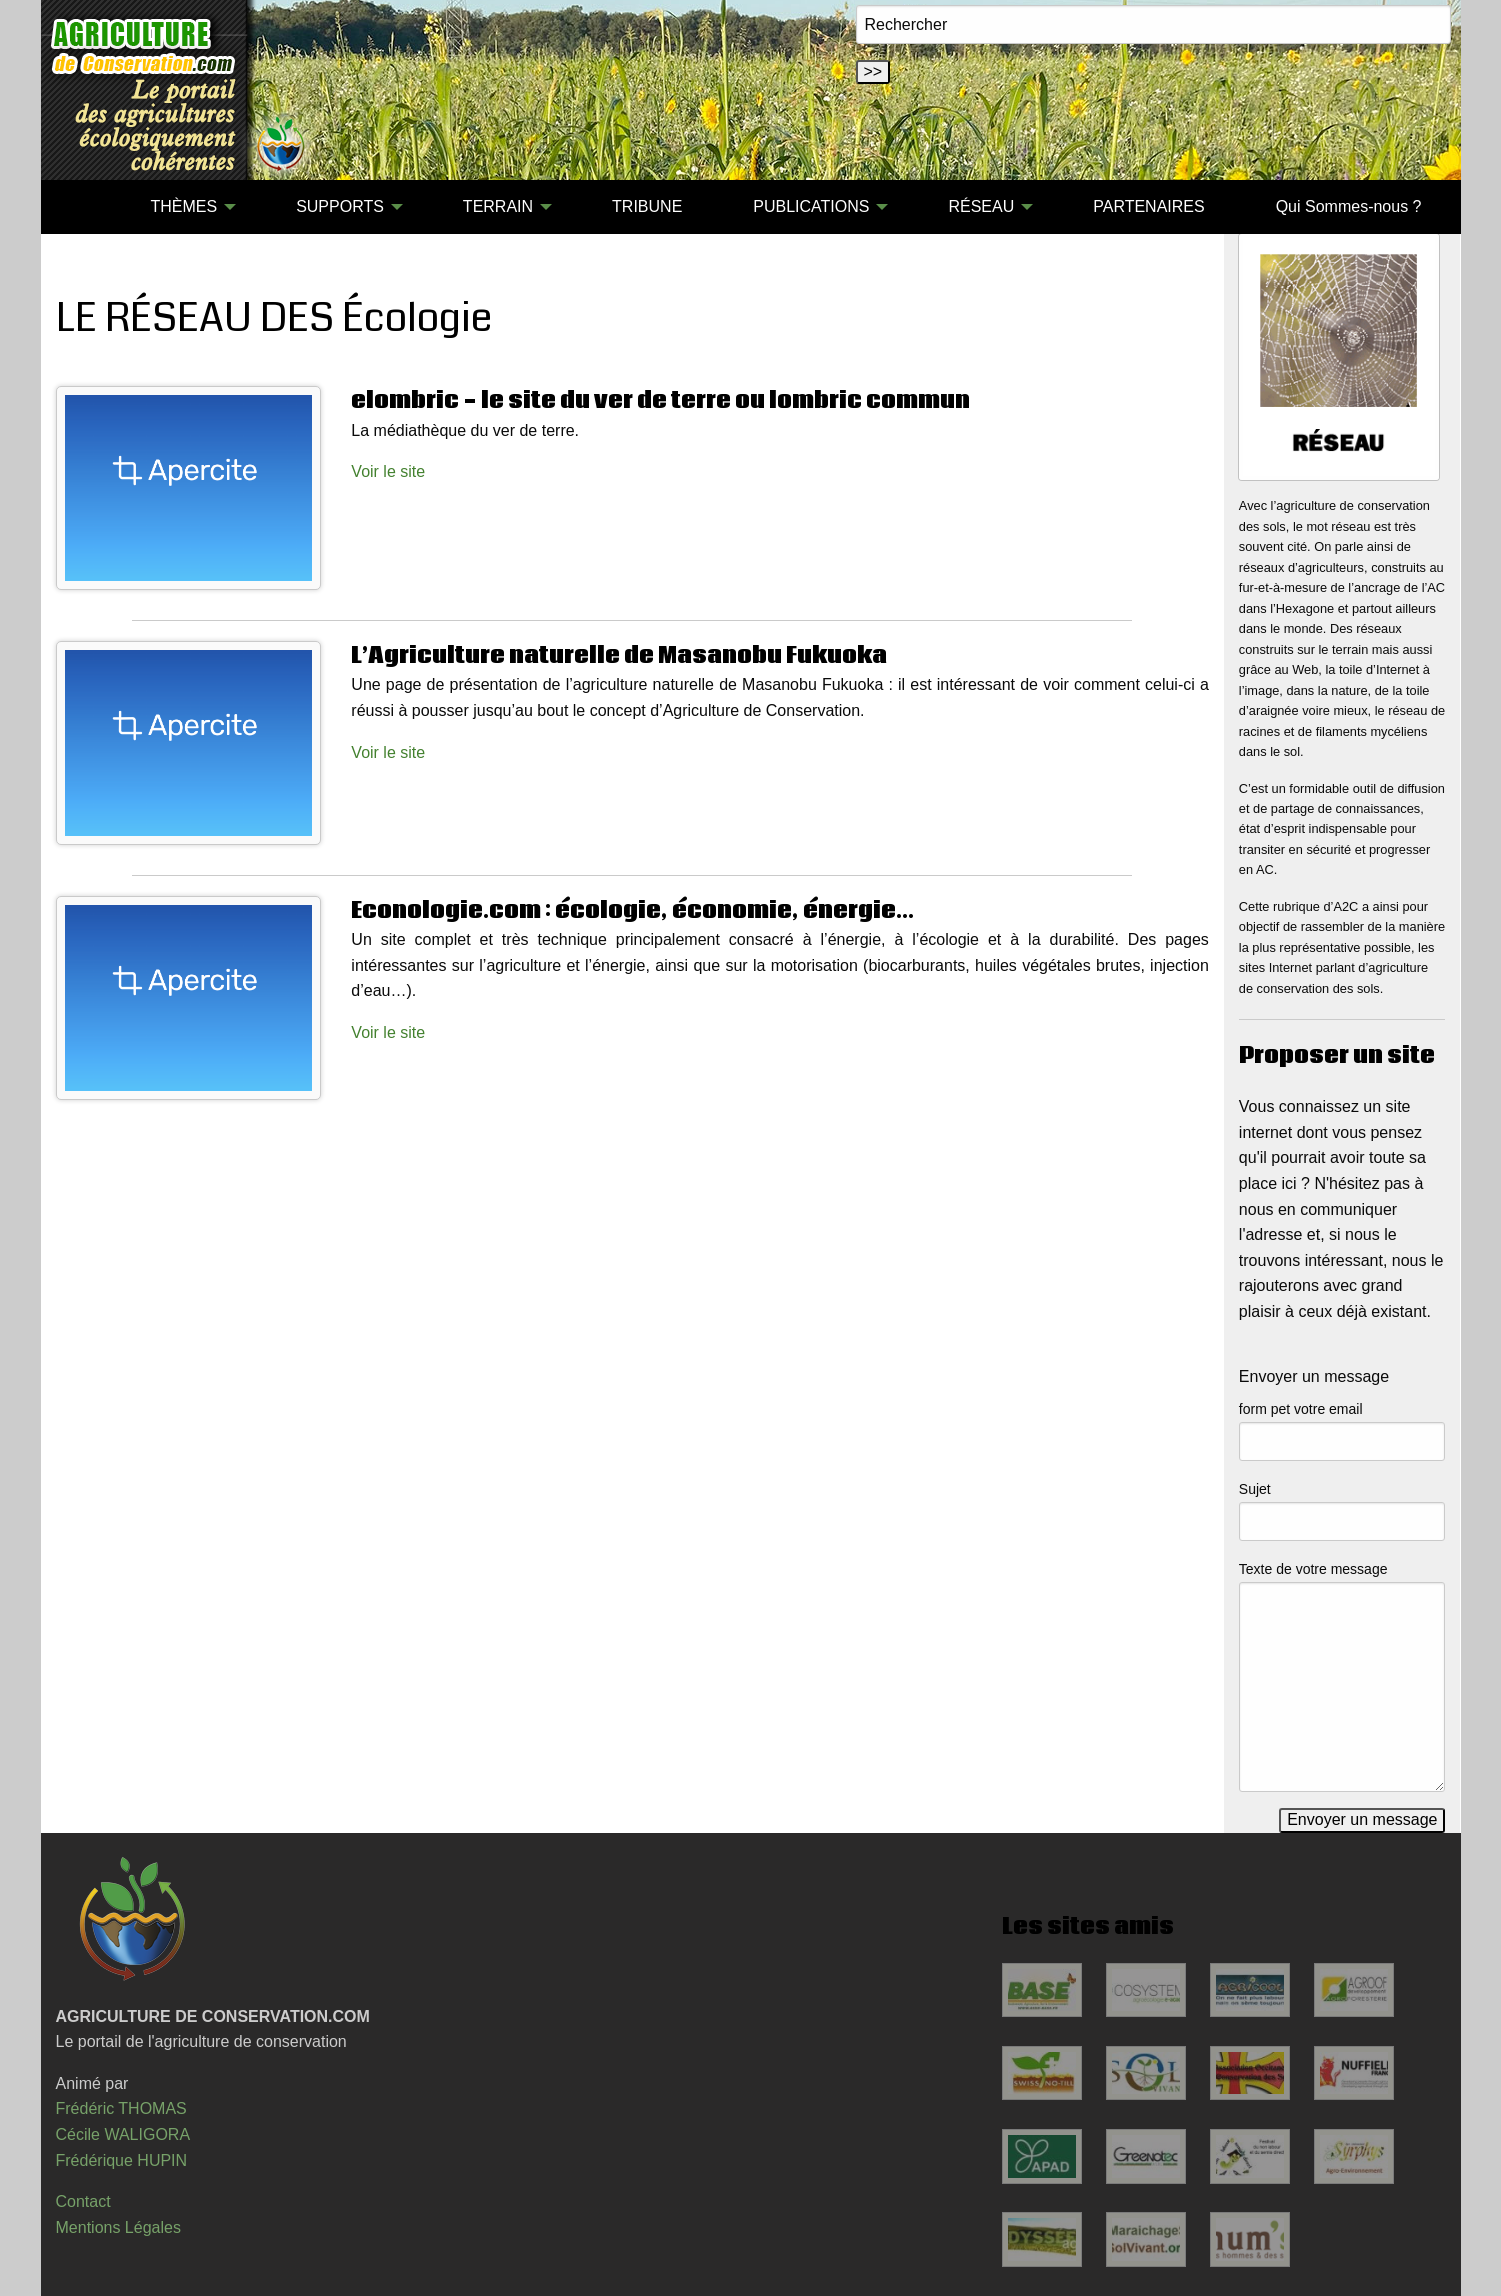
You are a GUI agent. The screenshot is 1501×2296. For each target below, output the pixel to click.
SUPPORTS (340, 206)
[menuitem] (80, 207)
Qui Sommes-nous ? (1349, 206)
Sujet (1255, 1489)
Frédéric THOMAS (121, 2108)
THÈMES (183, 206)
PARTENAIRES (1148, 206)
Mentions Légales (118, 2227)
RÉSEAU (981, 206)
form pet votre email (1301, 1409)
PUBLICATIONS (811, 206)
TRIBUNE (647, 206)
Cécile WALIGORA (123, 2134)
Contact (83, 2201)
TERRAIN (498, 206)
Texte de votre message (1313, 1569)
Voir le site (388, 471)
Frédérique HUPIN (122, 2160)
